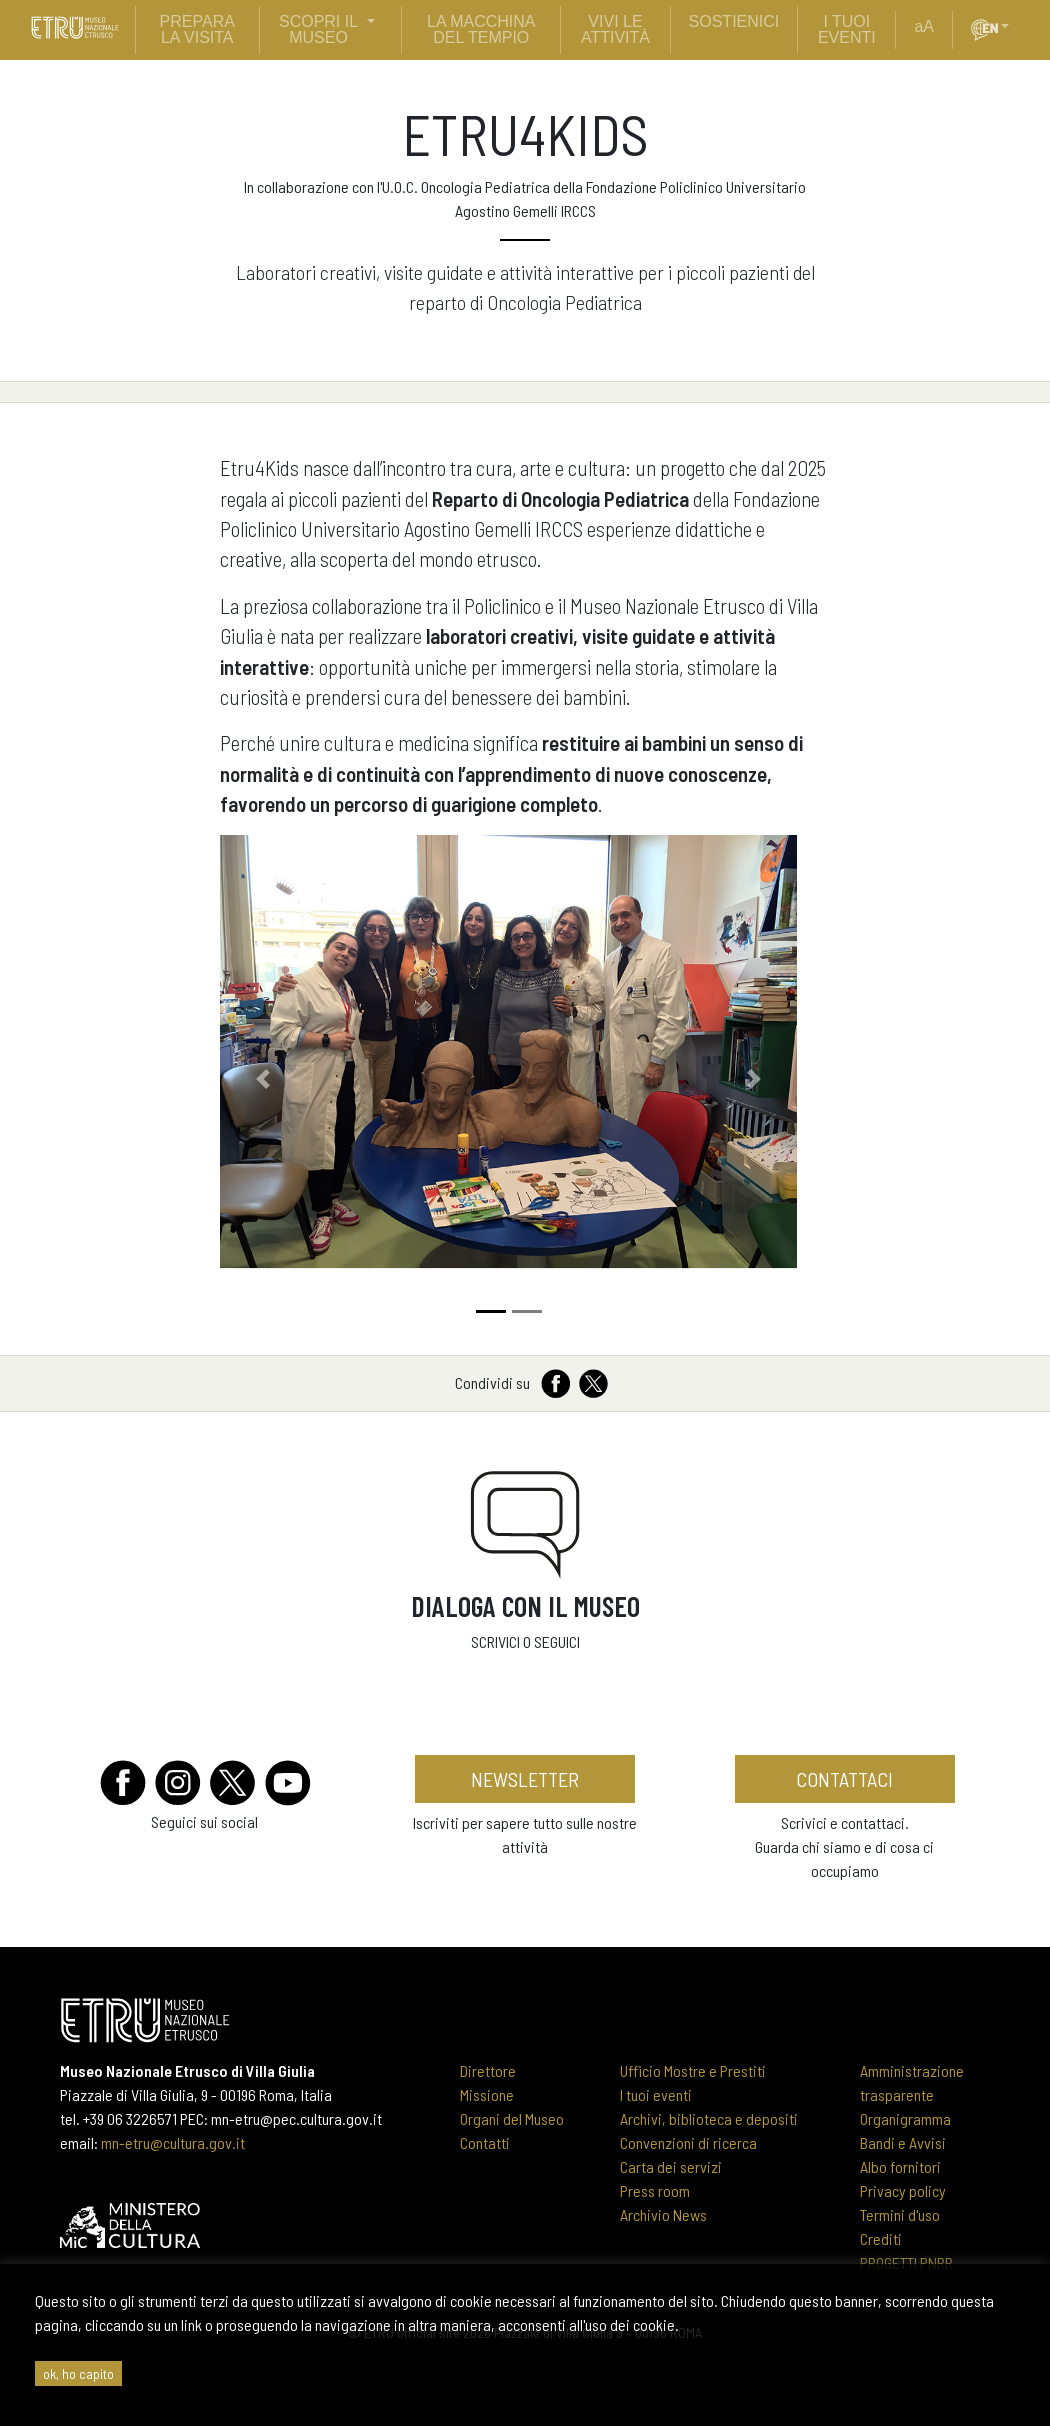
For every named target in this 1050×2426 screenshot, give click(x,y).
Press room (655, 2190)
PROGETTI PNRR (906, 2262)
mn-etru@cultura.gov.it (173, 2142)
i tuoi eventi (847, 29)
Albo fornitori (900, 2166)
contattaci (844, 1779)
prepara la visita (197, 29)
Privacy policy (903, 2190)
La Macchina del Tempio (481, 29)
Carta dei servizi (671, 2166)
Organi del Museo (512, 2118)
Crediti (881, 2238)
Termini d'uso (900, 2214)
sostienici (734, 21)
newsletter (525, 1779)
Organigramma (905, 2118)
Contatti (485, 2142)
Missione (487, 2094)
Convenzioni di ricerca (688, 2142)
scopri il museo (318, 29)
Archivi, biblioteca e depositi (709, 2118)
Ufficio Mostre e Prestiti (693, 2070)
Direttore (488, 2070)
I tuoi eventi (656, 2094)
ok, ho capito (78, 2373)
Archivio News (663, 2214)
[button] (1013, 27)
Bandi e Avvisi (903, 2142)
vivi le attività (615, 29)
